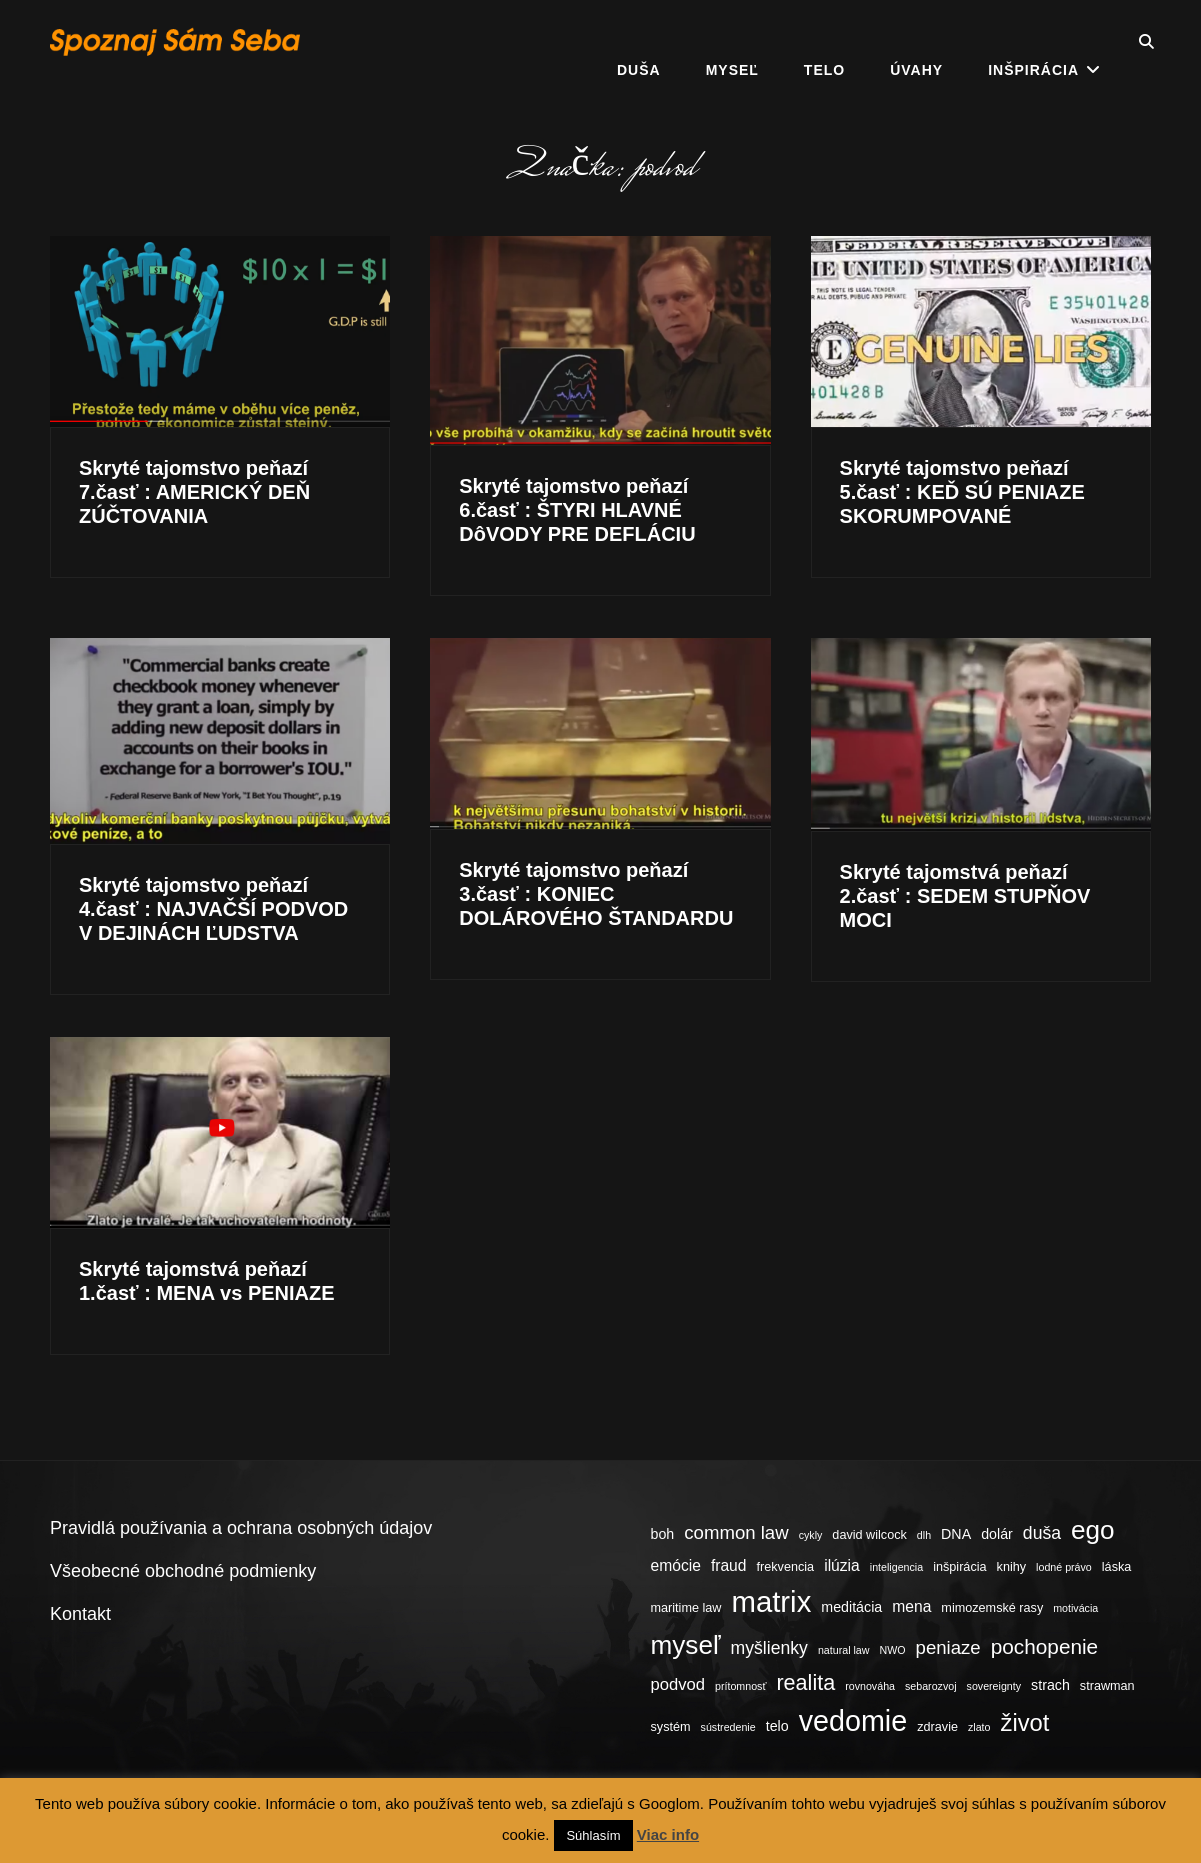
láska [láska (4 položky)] (1117, 1567)
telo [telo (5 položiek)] (777, 1726)
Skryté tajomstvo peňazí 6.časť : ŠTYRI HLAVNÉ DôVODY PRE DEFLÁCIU (577, 510)
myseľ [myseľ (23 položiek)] (686, 1645)
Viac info (668, 1834)
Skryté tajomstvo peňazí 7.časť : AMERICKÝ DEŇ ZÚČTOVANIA (194, 492)
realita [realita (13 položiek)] (805, 1682)
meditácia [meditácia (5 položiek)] (851, 1607)
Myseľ (732, 42)
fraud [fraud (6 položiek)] (729, 1565)
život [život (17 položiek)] (1025, 1722)
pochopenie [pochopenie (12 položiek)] (1044, 1646)
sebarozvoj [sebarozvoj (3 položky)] (931, 1686)
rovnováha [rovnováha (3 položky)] (870, 1686)
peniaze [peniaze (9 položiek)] (948, 1647)
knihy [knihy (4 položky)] (1012, 1567)
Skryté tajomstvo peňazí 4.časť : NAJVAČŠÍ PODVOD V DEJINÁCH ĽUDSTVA (213, 909)
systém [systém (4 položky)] (671, 1727)
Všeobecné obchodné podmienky (183, 1571)
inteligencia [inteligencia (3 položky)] (896, 1567)
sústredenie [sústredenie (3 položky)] (728, 1727)
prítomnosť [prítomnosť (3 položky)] (740, 1686)
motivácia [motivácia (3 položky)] (1075, 1608)
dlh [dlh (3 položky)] (924, 1535)
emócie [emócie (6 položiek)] (676, 1565)
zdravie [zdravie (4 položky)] (937, 1727)
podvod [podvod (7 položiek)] (678, 1684)
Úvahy (916, 42)
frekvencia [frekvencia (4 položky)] (786, 1567)
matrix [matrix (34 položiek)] (771, 1601)
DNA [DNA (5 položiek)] (956, 1534)
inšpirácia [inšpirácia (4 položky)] (959, 1567)
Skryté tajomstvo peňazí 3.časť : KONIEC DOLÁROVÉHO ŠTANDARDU (596, 894)
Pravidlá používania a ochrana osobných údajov (241, 1528)
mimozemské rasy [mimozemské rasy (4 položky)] (992, 1608)
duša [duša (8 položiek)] (1042, 1533)
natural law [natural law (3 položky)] (844, 1650)
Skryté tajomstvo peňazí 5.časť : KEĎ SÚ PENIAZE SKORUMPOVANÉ (962, 492)
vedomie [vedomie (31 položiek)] (853, 1721)
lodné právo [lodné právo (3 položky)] (1064, 1567)
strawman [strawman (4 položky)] (1107, 1686)
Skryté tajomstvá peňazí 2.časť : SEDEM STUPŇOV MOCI (965, 896)
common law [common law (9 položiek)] (736, 1532)
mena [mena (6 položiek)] (911, 1606)
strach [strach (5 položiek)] (1050, 1685)
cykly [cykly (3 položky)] (811, 1535)
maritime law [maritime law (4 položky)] (686, 1608)
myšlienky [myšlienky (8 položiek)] (769, 1648)
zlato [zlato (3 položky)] (979, 1727)
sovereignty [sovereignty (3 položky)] (994, 1686)
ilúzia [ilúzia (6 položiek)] (842, 1565)
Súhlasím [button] (593, 1835)
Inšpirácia (1033, 42)
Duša (639, 42)
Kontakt (80, 1614)
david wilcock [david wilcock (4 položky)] (869, 1535)
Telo (824, 42)
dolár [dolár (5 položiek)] (997, 1534)
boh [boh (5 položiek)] (663, 1534)
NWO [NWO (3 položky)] (892, 1650)
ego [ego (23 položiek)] (1093, 1530)
